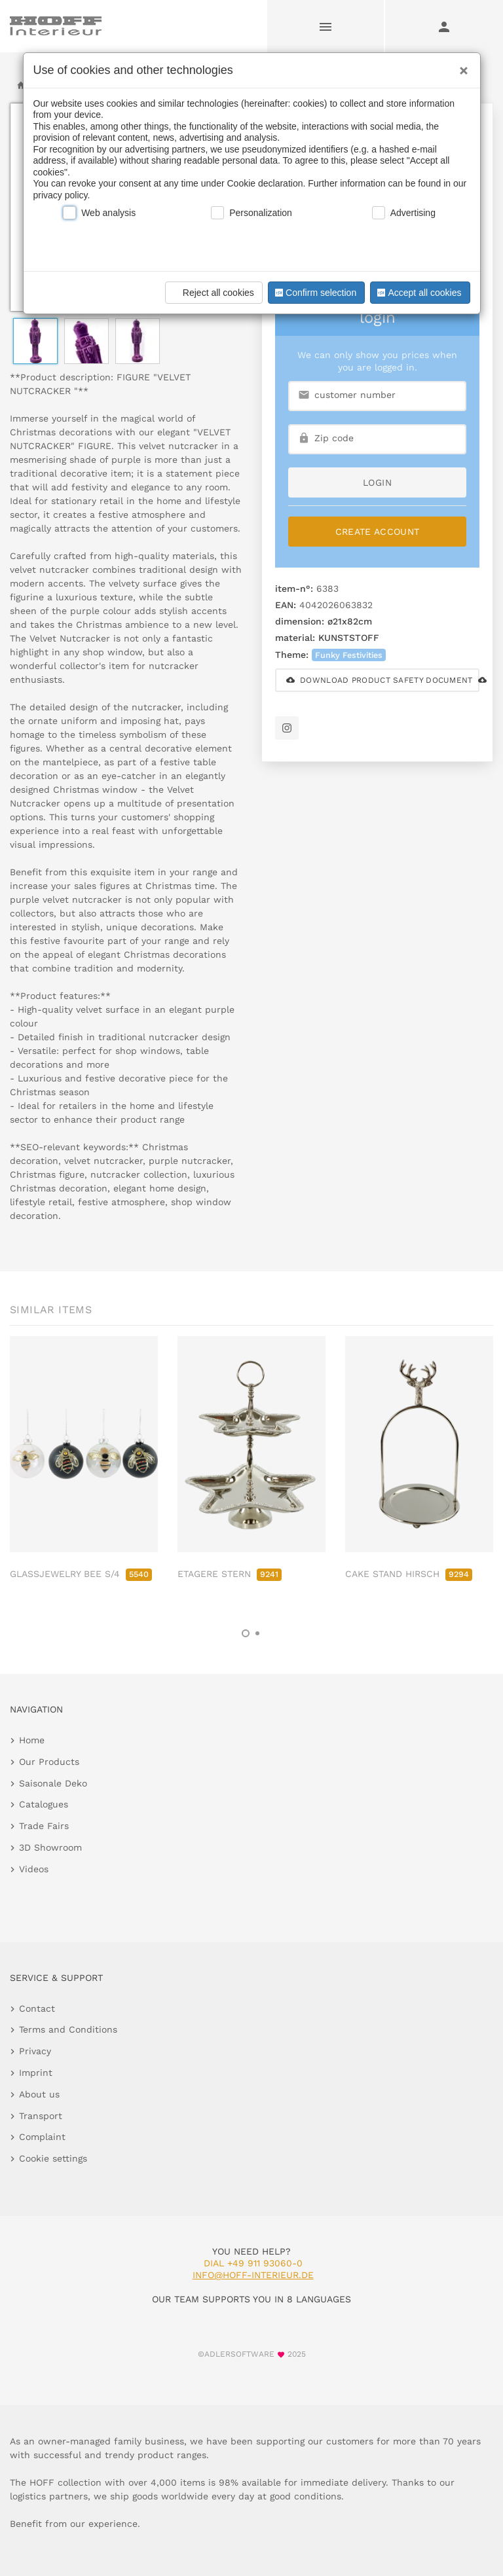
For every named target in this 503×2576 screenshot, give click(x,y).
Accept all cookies (418, 292)
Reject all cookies (212, 292)
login (377, 482)
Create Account (377, 531)
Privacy (35, 2051)
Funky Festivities (348, 655)
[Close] (460, 66)
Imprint (35, 2072)
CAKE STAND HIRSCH (408, 1574)
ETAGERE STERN (229, 1574)
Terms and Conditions (68, 2029)
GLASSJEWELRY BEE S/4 (81, 1574)
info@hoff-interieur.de (253, 2275)
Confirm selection (314, 292)
